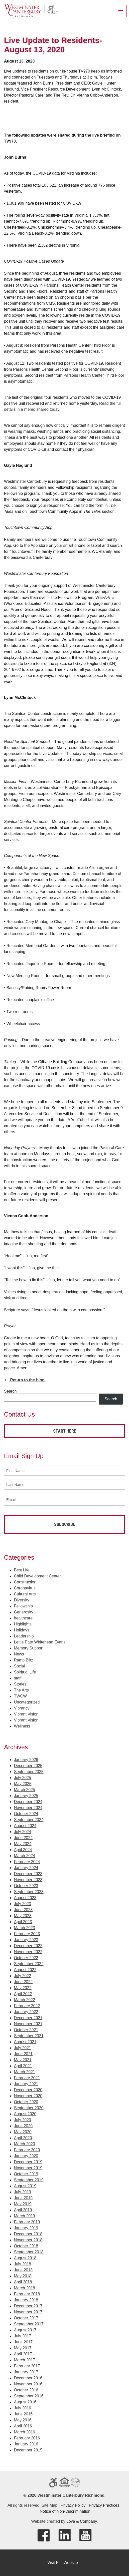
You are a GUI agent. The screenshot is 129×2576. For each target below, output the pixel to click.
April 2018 (23, 2282)
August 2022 (25, 1970)
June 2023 (23, 1910)
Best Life (21, 1570)
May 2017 (22, 2348)
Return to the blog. (25, 1380)
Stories (20, 1684)
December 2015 (28, 2450)
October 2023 (26, 1886)
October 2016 (26, 2390)
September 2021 (28, 2036)
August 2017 (25, 2330)
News (19, 1654)
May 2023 (22, 1916)
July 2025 (22, 1778)
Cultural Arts (25, 1594)
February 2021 (27, 2078)
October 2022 (26, 1958)
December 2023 (28, 1874)
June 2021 (23, 2054)
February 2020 (27, 2150)
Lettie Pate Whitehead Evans (39, 1642)
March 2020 (24, 2144)
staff (17, 1678)
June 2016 (23, 2414)
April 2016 (23, 2426)
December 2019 (28, 2162)
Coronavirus (24, 1588)
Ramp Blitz (23, 1660)
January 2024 (26, 1868)
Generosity (23, 1612)
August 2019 (25, 2186)
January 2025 (26, 1796)
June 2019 (23, 2198)
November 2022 (28, 1952)
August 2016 (25, 2402)
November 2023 (28, 1880)
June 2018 (23, 2270)
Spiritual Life (25, 1672)
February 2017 (27, 2366)
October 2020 (26, 2102)
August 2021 (25, 2042)
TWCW (20, 1696)
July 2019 (22, 2192)
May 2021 (22, 2060)
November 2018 (28, 2240)
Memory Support (28, 1648)
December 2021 (28, 2018)
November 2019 (28, 2168)
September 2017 (28, 2324)
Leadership (24, 1636)
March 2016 (24, 2432)
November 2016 (28, 2384)
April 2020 (23, 2138)
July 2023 (22, 1904)
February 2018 (27, 2294)
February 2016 (27, 2438)
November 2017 (28, 2312)
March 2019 (24, 2216)
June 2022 (23, 1982)
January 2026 (26, 1760)
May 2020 (22, 2132)
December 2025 (28, 1766)
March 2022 (24, 2000)
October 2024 (26, 1814)
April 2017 (23, 2354)
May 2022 (22, 1988)
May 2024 (22, 1844)
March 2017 (24, 2360)
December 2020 (28, 2090)
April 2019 (23, 2210)
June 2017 (23, 2342)
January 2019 (26, 2228)
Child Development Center (37, 1576)
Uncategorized (27, 1702)
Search (10, 1391)
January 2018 (26, 2300)
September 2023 (28, 1892)
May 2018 (22, 2276)
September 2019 (28, 2180)
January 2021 (26, 2084)
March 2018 (24, 2288)
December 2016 (28, 2378)
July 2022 (22, 1976)
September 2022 (28, 1964)
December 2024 (28, 1802)
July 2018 (22, 2264)
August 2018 (25, 2258)
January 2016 (26, 2444)
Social (19, 1666)
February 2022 (27, 2006)
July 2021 (22, 2048)
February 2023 (27, 1934)
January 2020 (26, 2156)
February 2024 (27, 1862)
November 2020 (28, 2096)
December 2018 (28, 2234)
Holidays (21, 1630)
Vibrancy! (22, 1708)
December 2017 (28, 2306)
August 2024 (25, 1826)
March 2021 (24, 2072)
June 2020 (23, 2126)
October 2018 (26, 2246)
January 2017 (26, 2372)
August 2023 (25, 1898)
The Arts (21, 1690)
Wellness (22, 1726)
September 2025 (28, 1772)
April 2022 (23, 1994)
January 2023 (26, 1940)
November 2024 (28, 1808)
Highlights (22, 1624)
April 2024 (23, 1850)
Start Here (64, 1431)
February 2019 (27, 2222)
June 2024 (23, 1838)
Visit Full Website (62, 2562)
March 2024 (24, 1856)
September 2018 (28, 2252)
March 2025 (24, 1790)
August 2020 (25, 2114)
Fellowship (23, 1606)
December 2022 (28, 1946)
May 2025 (22, 1784)
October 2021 (26, 2030)
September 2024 (28, 1820)
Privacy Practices (104, 2505)
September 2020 (28, 2108)
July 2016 (22, 2408)
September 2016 (28, 2396)
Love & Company (81, 2521)
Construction (25, 1582)
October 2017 (26, 2318)
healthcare (23, 1618)
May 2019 (22, 2204)
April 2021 (23, 2066)
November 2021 (28, 2024)
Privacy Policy (73, 2505)
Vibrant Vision (26, 1714)
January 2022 (26, 2012)
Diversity (21, 1600)
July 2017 (22, 2336)
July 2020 (22, 2120)
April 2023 (23, 1922)
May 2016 (22, 2420)
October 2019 (26, 2174)
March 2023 (24, 1928)
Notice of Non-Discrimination (65, 2511)
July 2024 (22, 1832)
